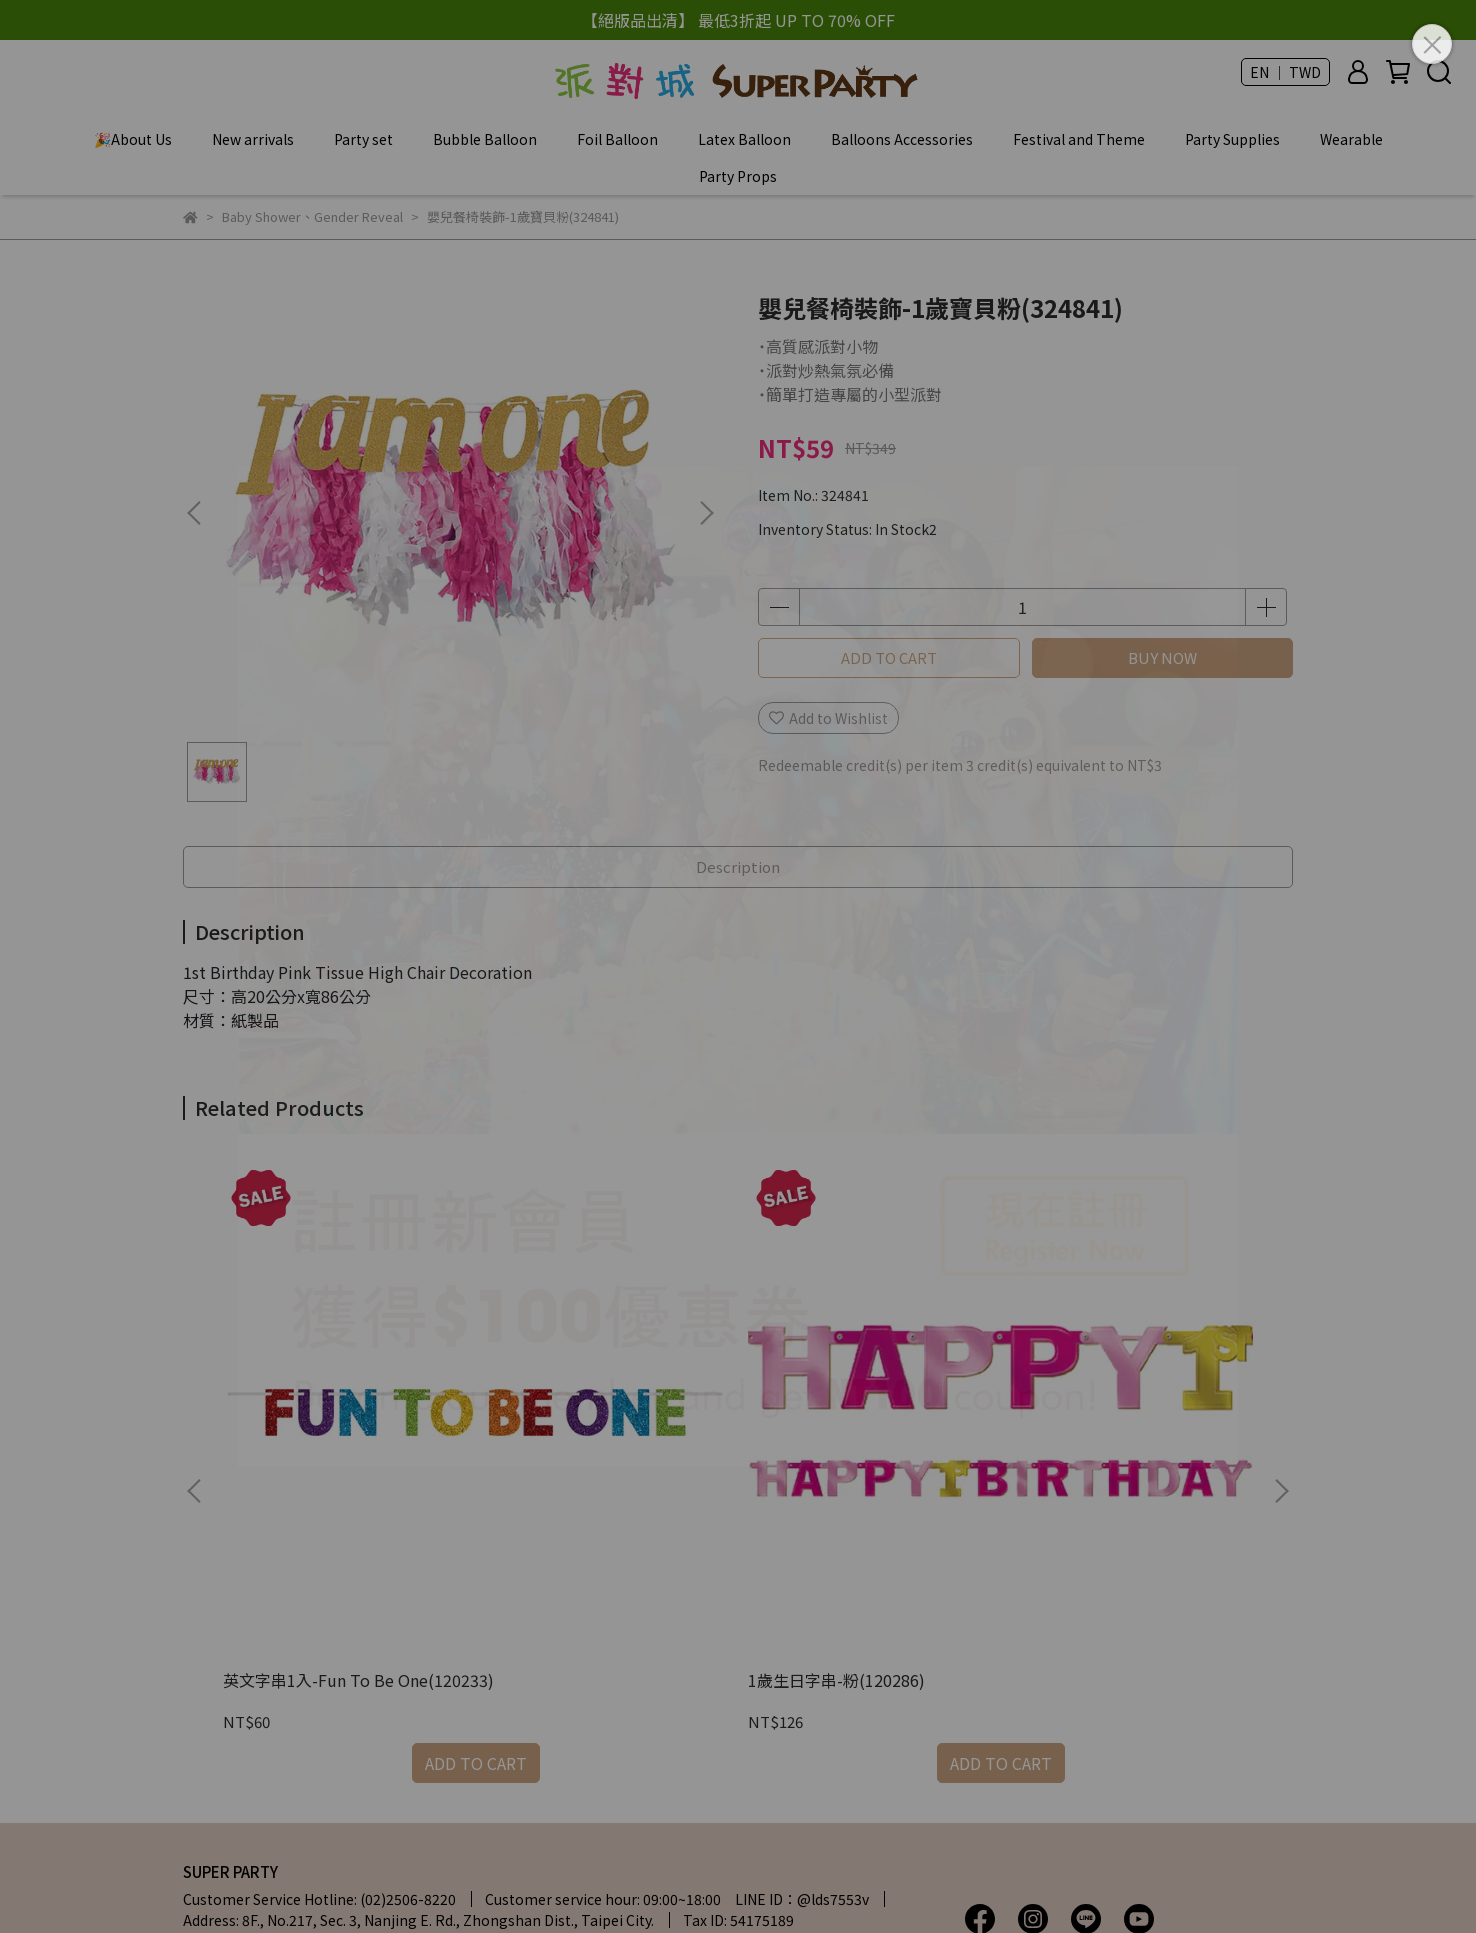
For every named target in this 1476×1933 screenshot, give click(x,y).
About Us (213, 1708)
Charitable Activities (419, 1806)
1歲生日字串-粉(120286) (581, 1395)
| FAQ (461, 1708)
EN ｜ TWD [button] (1285, 72)
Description (738, 866)
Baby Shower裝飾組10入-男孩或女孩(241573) (1142, 1405)
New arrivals (253, 139)
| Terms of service (249, 1732)
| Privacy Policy (687, 1708)
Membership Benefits (255, 1806)
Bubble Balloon (485, 139)
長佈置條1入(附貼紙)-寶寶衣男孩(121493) (872, 1405)
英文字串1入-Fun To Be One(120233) (308, 1405)
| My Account (558, 1708)
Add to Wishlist (828, 718)
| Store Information (340, 1708)
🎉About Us (133, 139)
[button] (706, 513)
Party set (363, 139)
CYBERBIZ (656, 1882)
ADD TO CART (889, 657)
